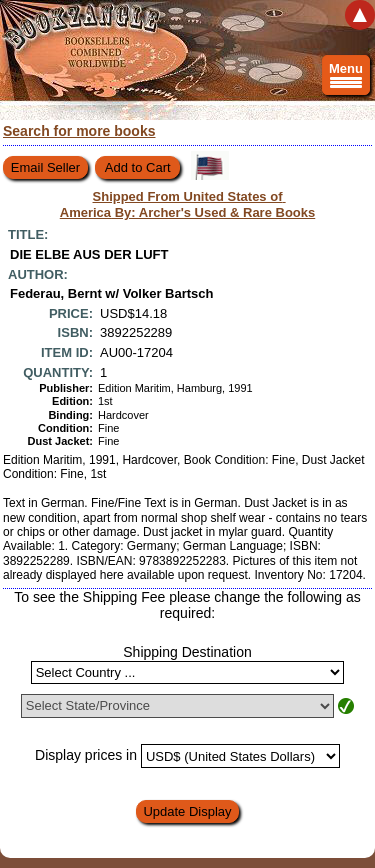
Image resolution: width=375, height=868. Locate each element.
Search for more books (79, 131)
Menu (346, 78)
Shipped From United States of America (188, 204)
